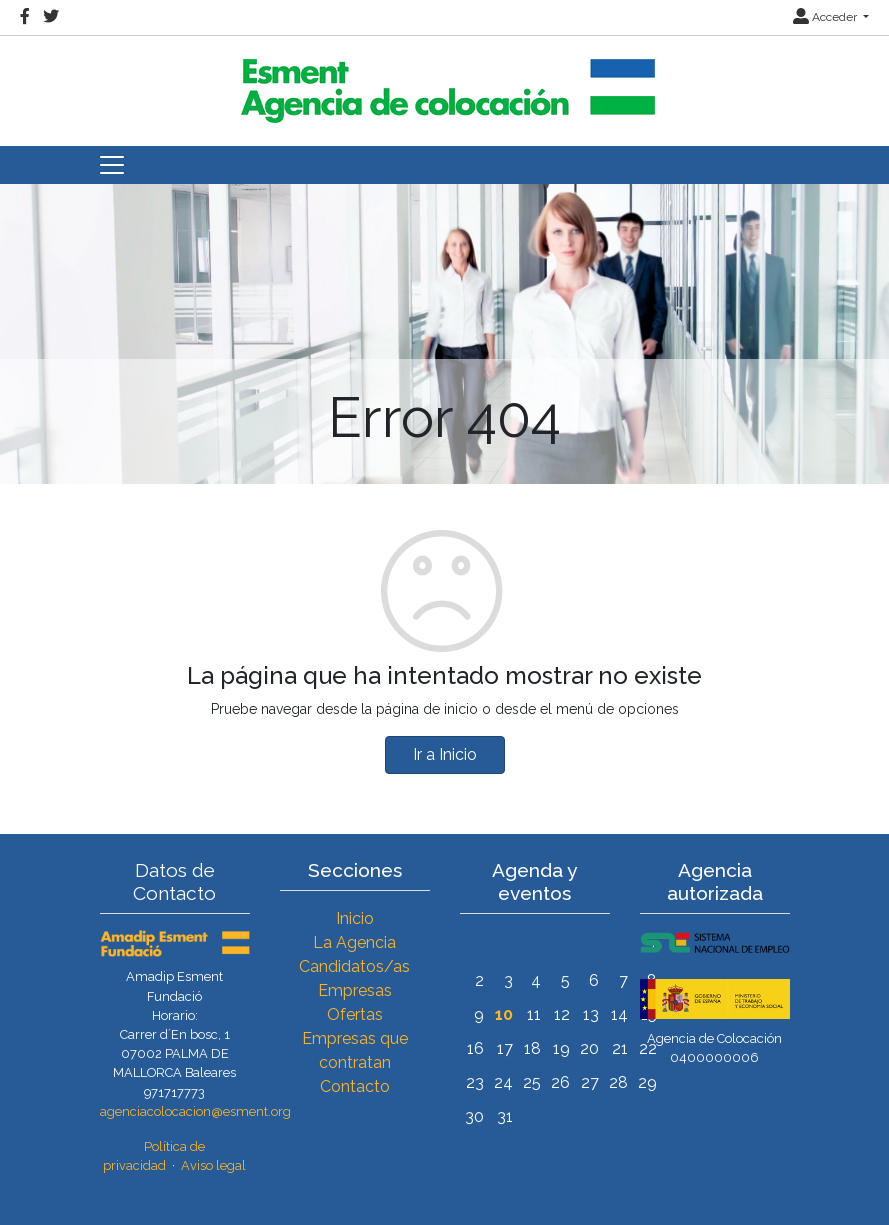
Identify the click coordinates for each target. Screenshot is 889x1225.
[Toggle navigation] (112, 165)
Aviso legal (213, 1165)
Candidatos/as (354, 966)
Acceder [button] (826, 17)
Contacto (355, 1086)
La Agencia (354, 942)
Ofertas (355, 1014)
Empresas (355, 990)
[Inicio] (445, 82)
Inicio (355, 918)
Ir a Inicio (445, 754)
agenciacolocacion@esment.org (195, 1111)
